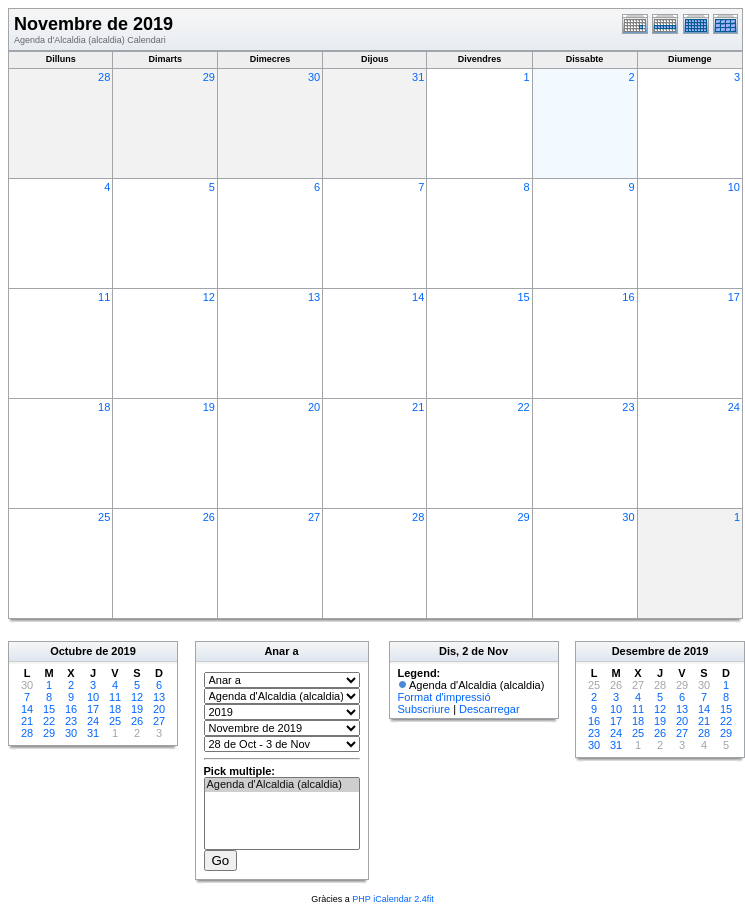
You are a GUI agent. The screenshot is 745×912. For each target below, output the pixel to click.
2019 (123, 651)
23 (628, 407)
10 (734, 187)
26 (209, 517)
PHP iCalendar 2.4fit (392, 899)
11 (104, 297)
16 (628, 297)
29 (209, 77)
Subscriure (424, 709)
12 (209, 297)
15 (523, 297)
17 (734, 297)
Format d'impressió (444, 697)
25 (104, 517)
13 (314, 297)
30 (314, 77)
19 (209, 407)
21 (418, 407)
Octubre (71, 651)
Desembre (638, 651)
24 (734, 407)
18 (104, 407)
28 (104, 77)
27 (314, 517)
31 (418, 77)
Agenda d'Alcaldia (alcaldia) (282, 785)
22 (523, 407)
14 (418, 297)
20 (314, 407)
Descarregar (489, 709)
